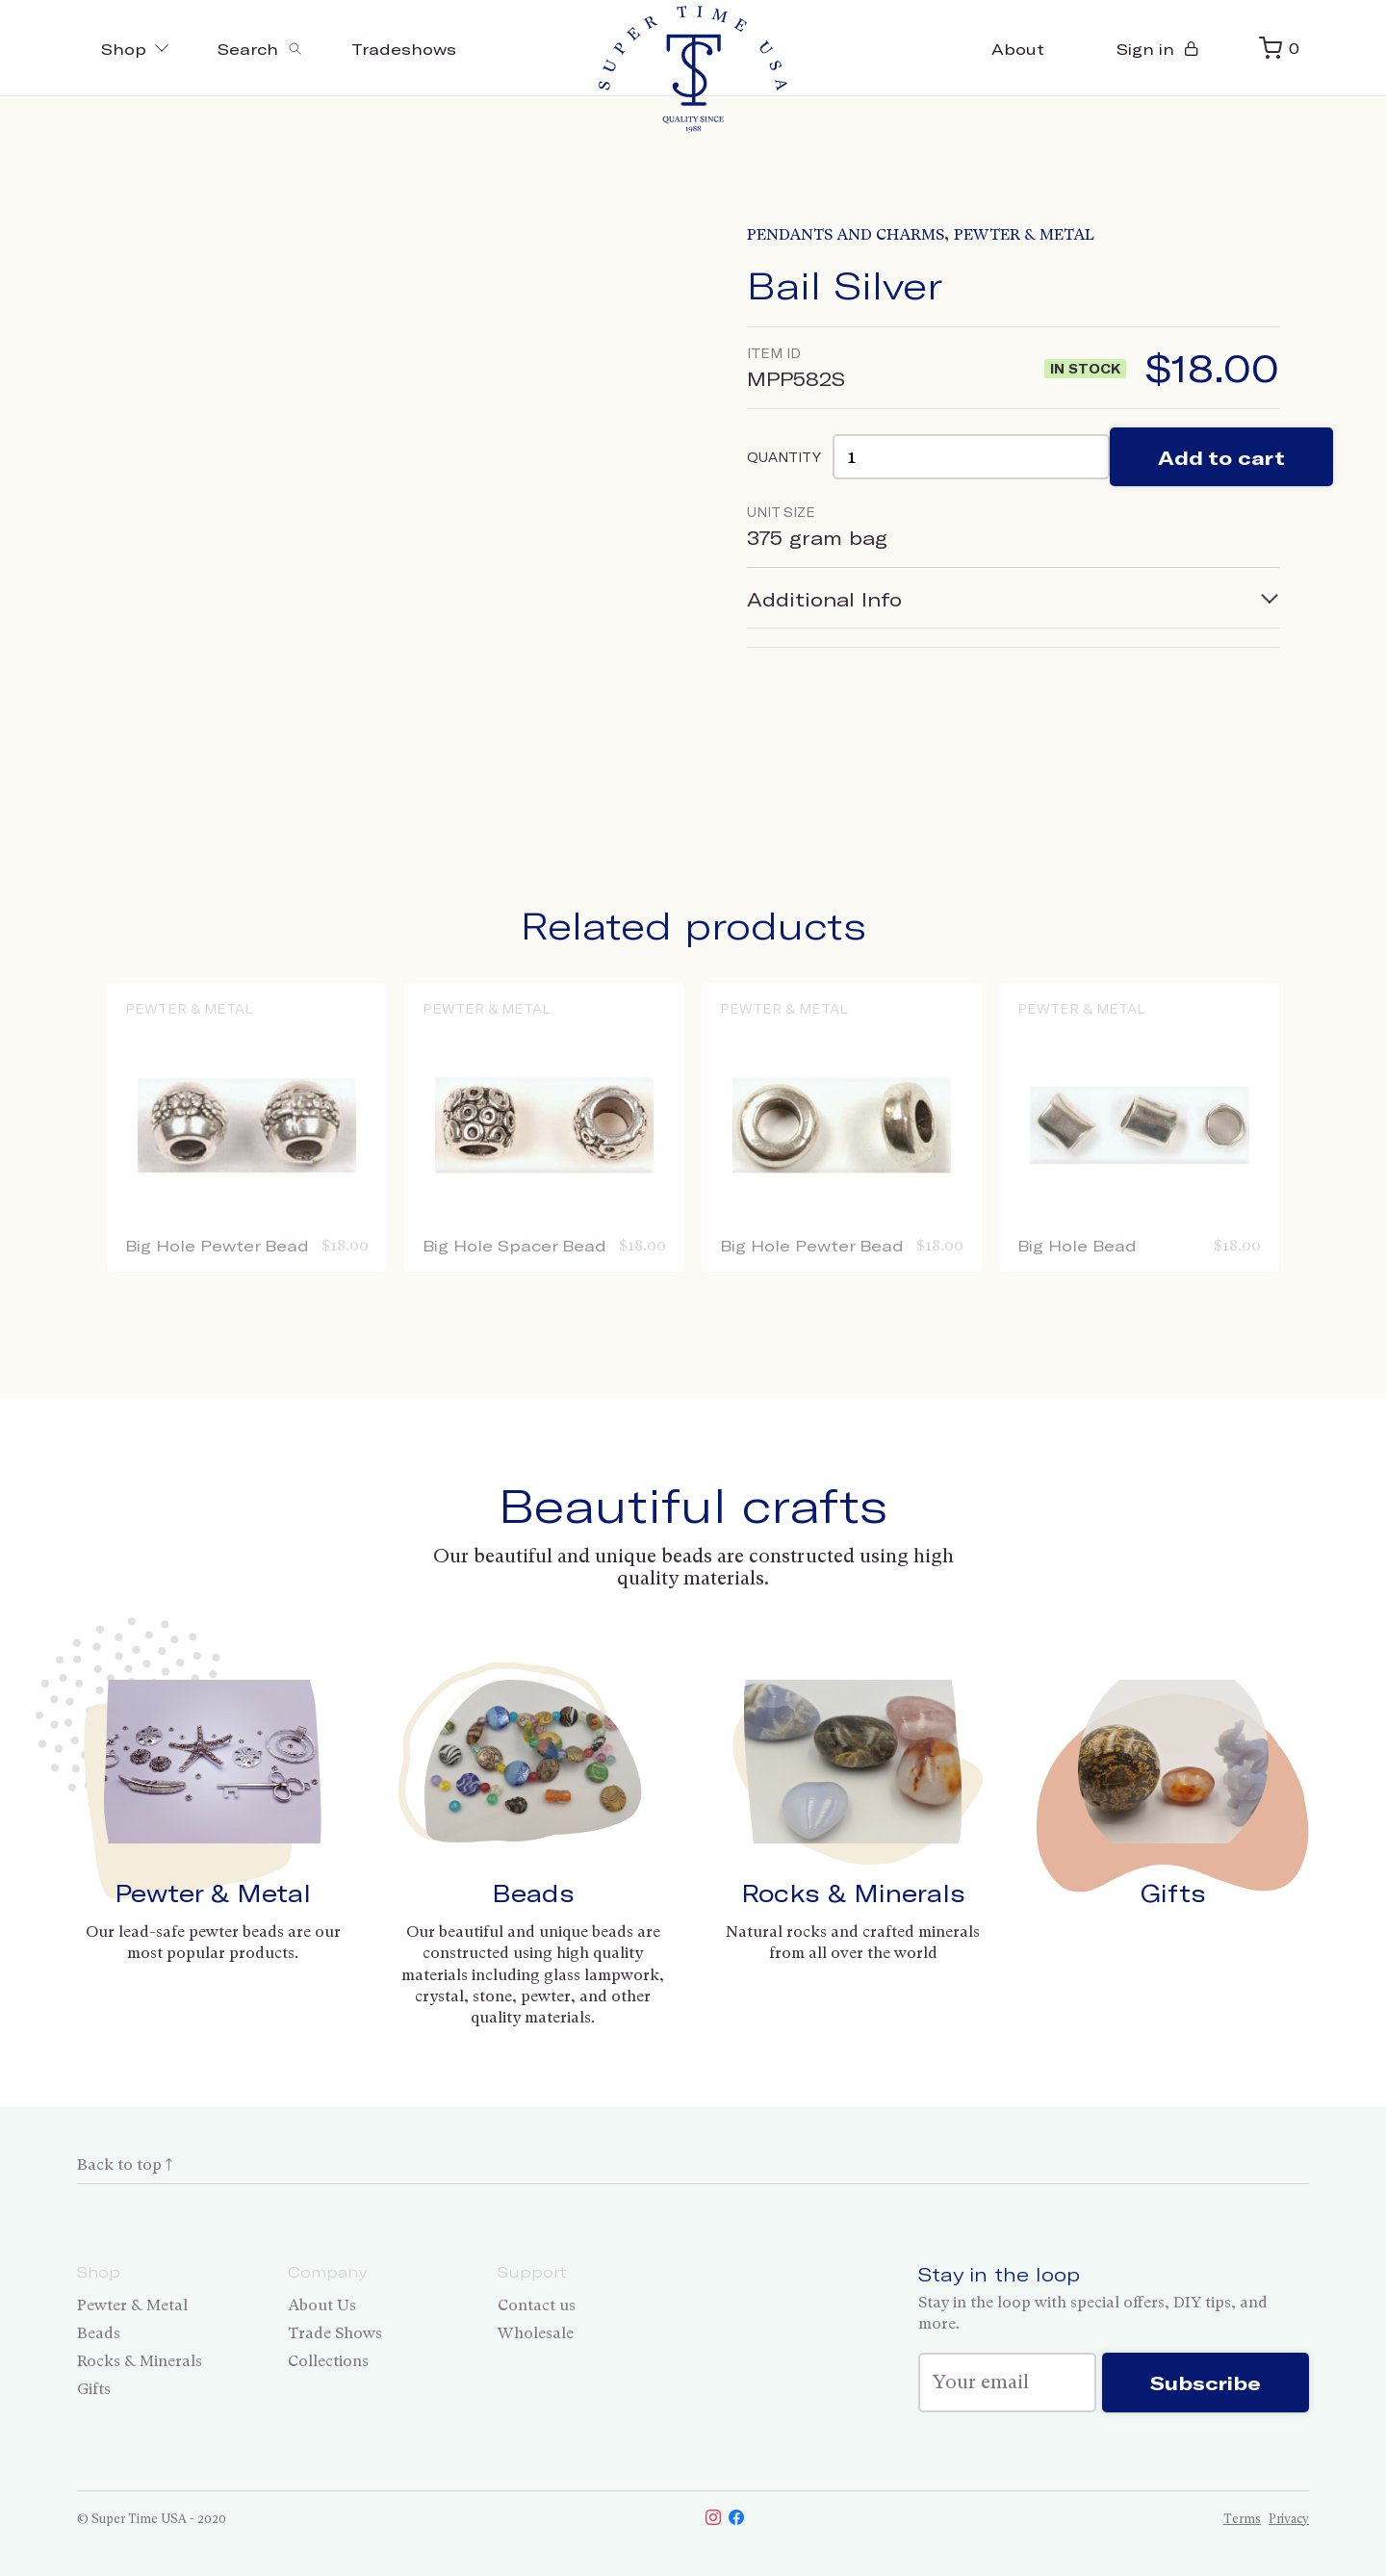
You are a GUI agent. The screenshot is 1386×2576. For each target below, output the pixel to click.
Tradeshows (403, 48)
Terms (1242, 2519)
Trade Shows (335, 2333)
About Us (322, 2305)
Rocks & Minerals (853, 1892)
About (1017, 48)
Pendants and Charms (845, 234)
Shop (135, 48)
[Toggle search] (260, 48)
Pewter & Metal (1024, 234)
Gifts (1173, 1892)
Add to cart (1221, 457)
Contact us (537, 2305)
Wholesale (536, 2333)
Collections (328, 2361)
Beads (533, 1892)
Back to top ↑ (124, 2164)
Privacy (1289, 2519)
